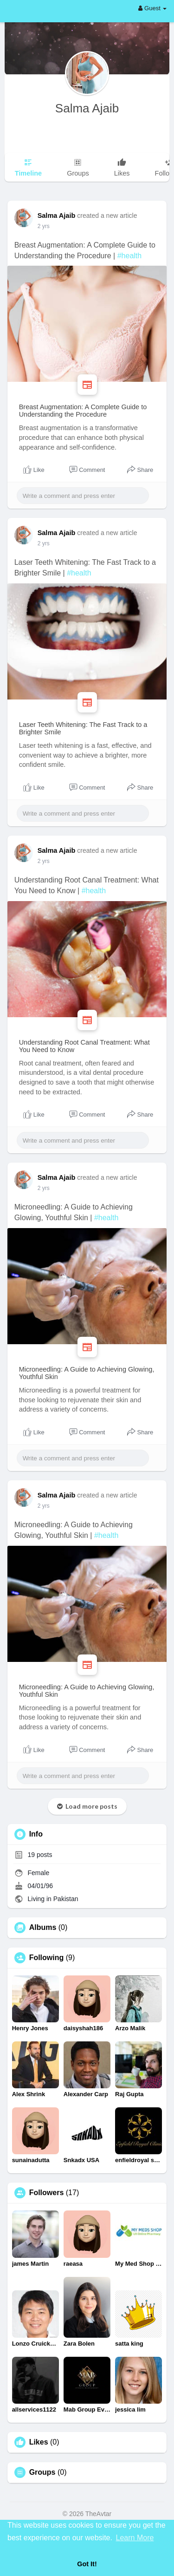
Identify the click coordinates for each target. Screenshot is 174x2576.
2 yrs (44, 226)
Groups (42, 2472)
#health (129, 256)
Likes (38, 2442)
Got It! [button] (87, 2564)
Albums (43, 1927)
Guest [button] (152, 8)
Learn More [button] (135, 2538)
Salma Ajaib (87, 108)
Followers (46, 2193)
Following (46, 1957)
